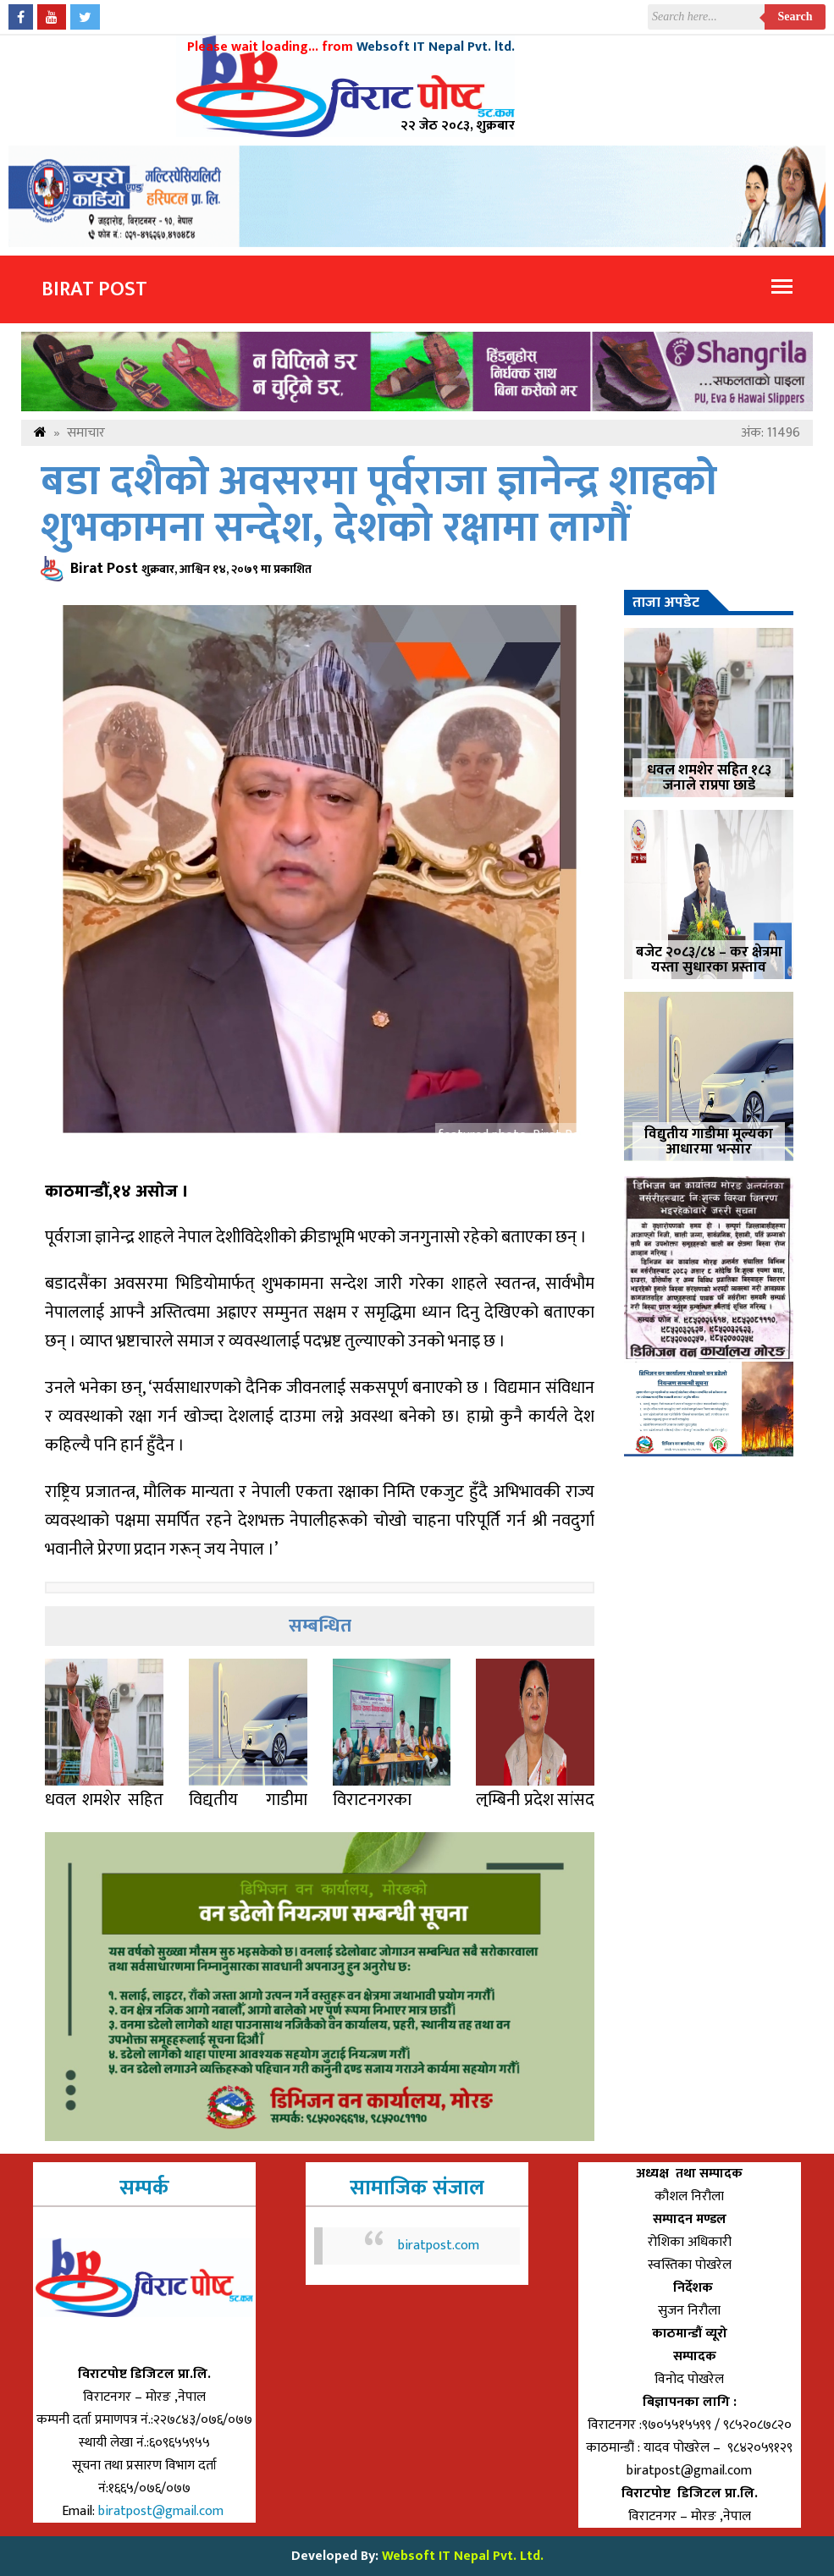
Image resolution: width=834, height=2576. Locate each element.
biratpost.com (438, 2245)
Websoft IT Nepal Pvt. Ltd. (463, 2556)
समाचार (86, 432)
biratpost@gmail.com (162, 2511)
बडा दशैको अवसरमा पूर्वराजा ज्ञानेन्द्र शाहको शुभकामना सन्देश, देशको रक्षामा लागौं (379, 505)
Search (795, 16)
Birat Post (94, 289)
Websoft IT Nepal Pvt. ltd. (435, 47)
